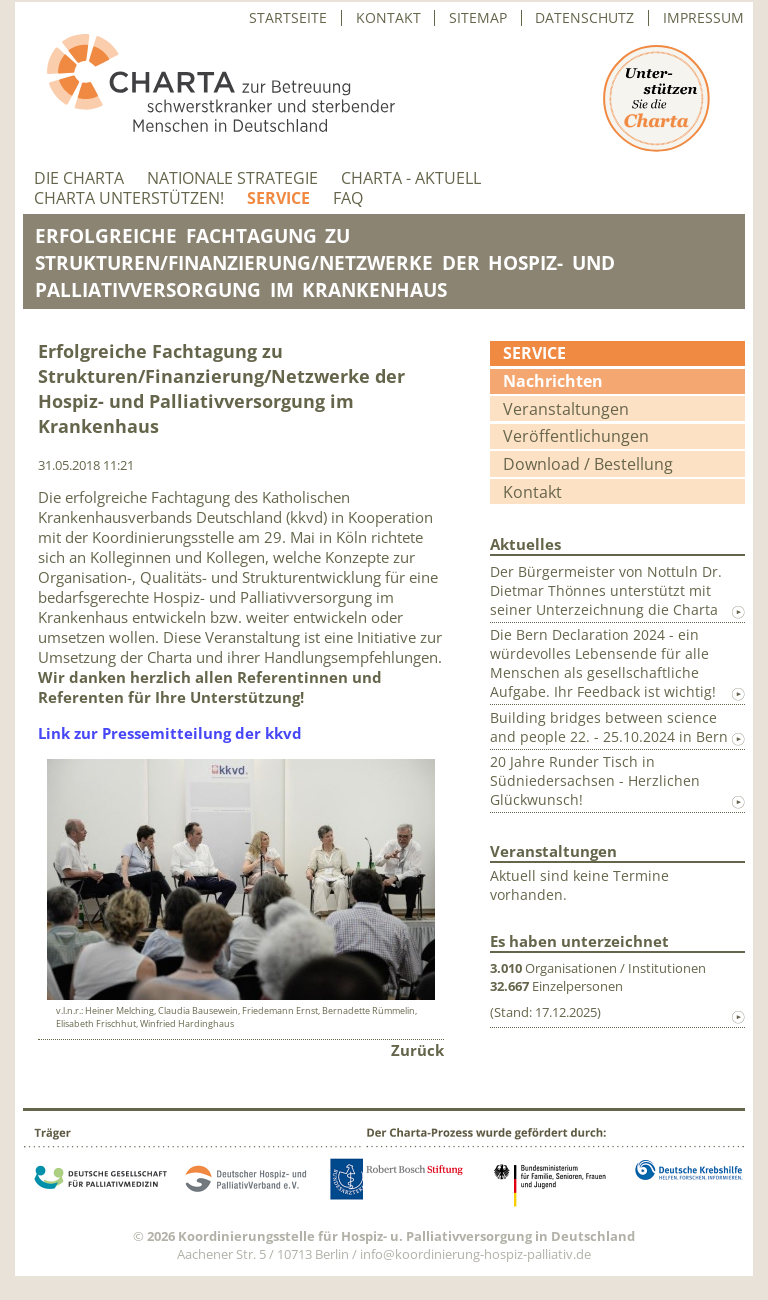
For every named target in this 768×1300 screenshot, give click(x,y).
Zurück (417, 1050)
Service (278, 198)
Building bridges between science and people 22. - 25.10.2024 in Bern (609, 727)
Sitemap (478, 18)
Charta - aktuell (411, 178)
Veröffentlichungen (576, 436)
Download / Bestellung (588, 464)
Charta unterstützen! (129, 198)
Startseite (288, 18)
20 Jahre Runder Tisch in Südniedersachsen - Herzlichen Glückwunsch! (595, 780)
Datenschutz (584, 18)
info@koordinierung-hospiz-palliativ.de (475, 1254)
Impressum (703, 18)
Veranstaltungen (566, 409)
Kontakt (388, 18)
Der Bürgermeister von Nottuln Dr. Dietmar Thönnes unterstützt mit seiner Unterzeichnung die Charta (606, 590)
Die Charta (79, 178)
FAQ (348, 198)
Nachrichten (553, 381)
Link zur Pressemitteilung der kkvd (170, 733)
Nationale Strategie (232, 178)
